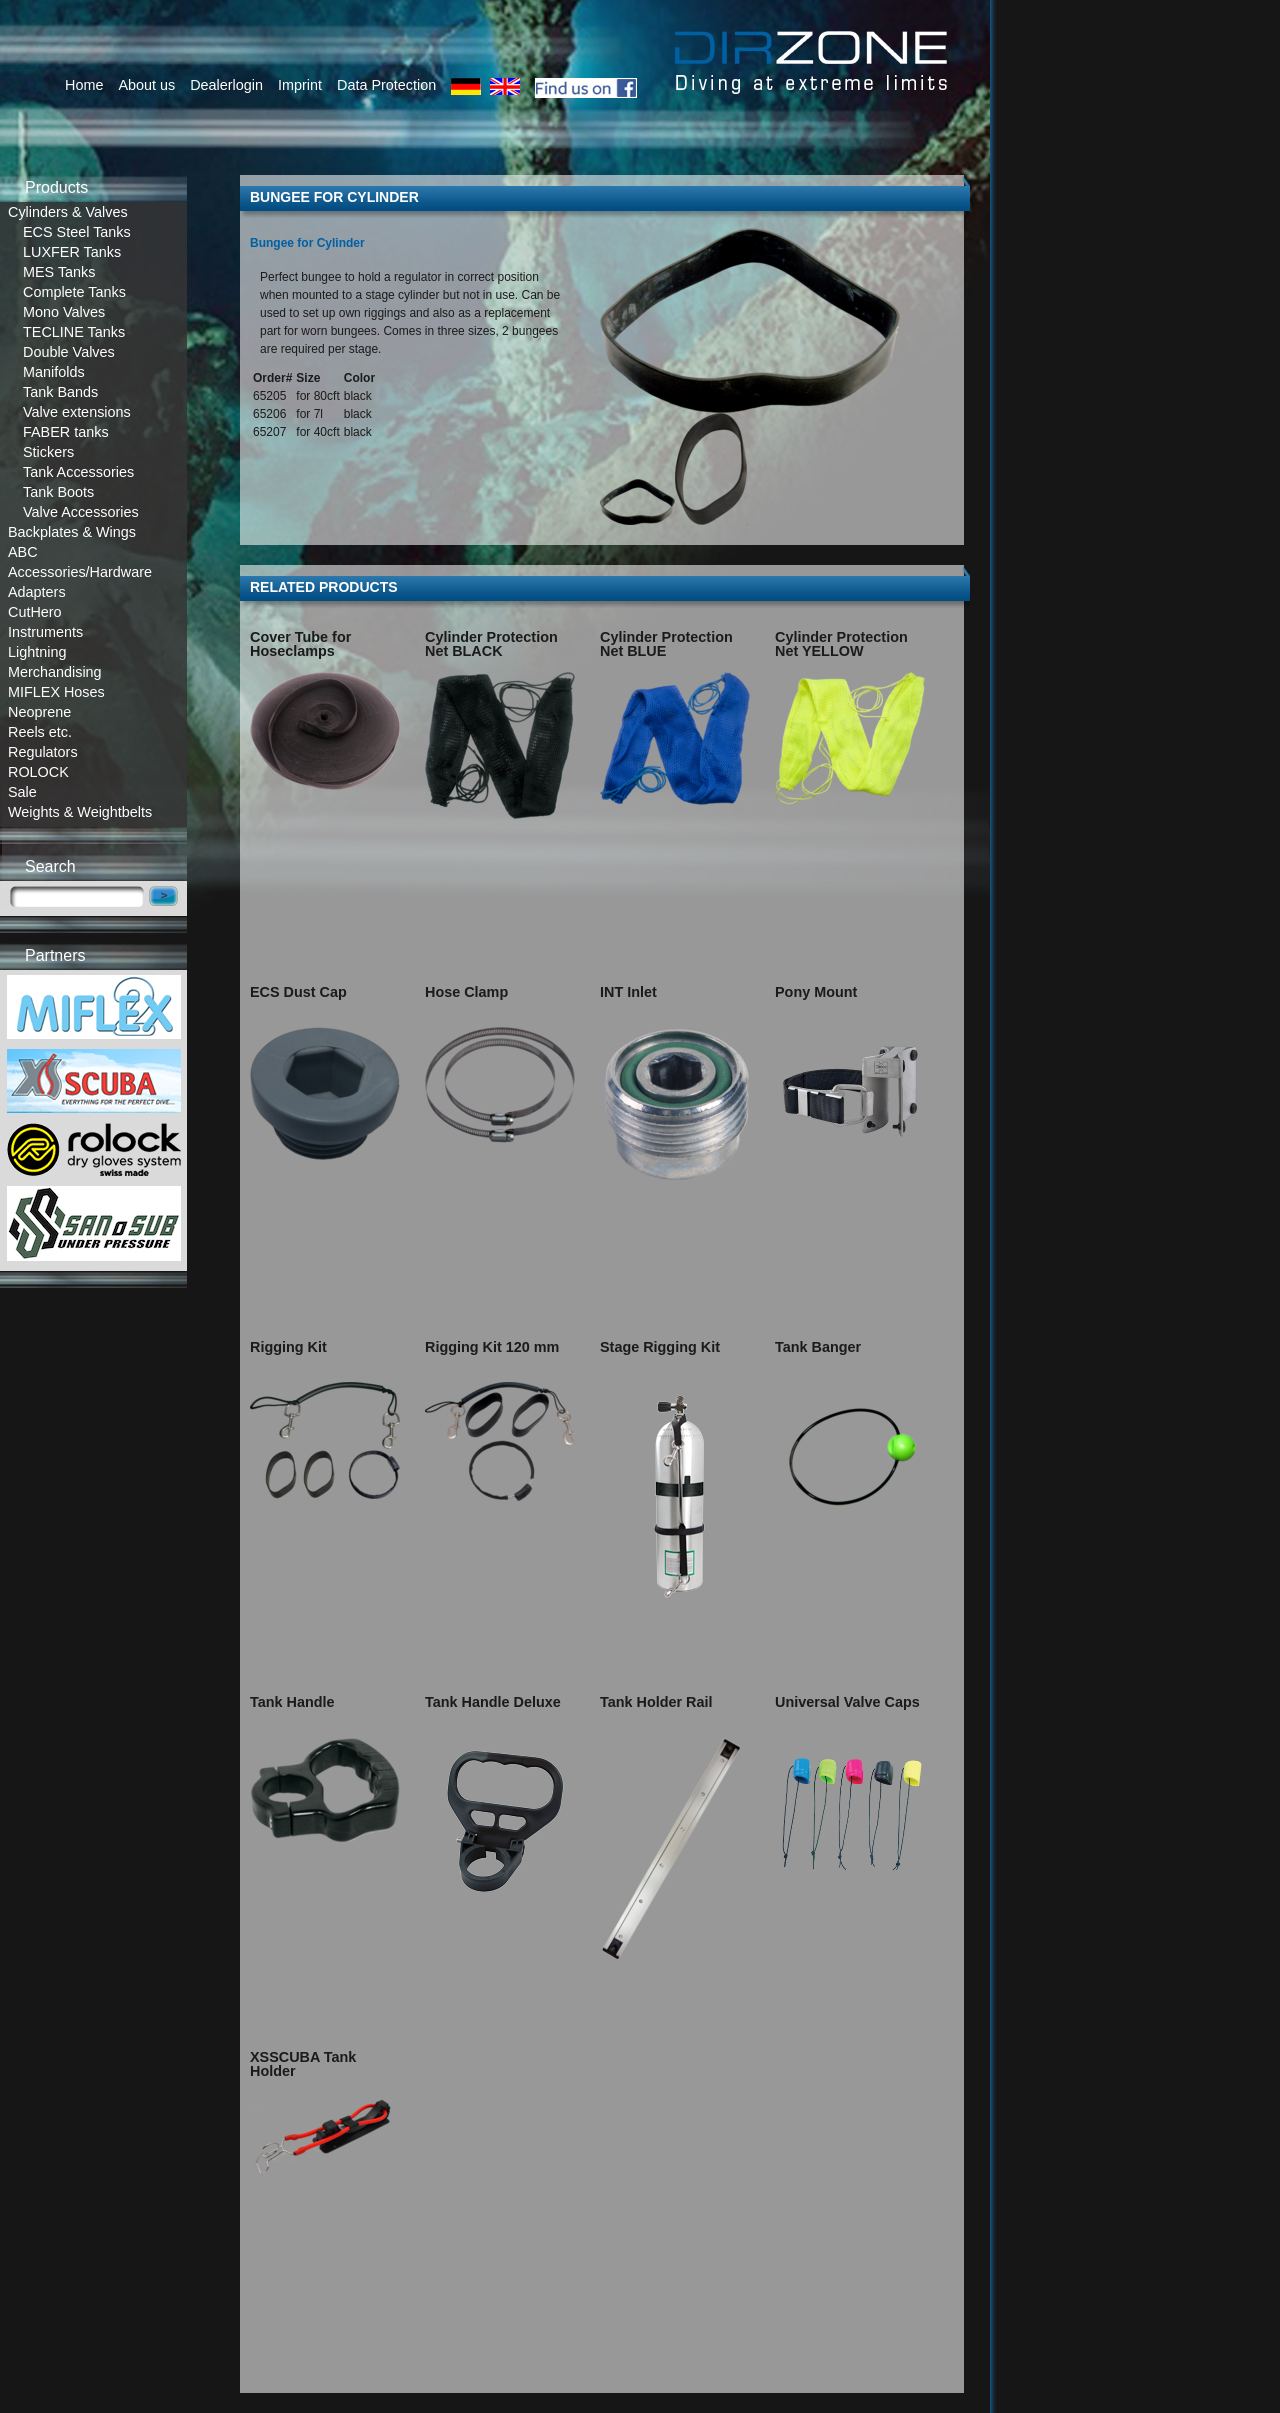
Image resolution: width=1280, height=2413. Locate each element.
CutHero (35, 612)
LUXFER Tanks (72, 252)
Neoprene (39, 712)
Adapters (37, 592)
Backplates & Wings (72, 532)
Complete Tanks (74, 292)
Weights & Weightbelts (80, 812)
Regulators (43, 752)
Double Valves (69, 352)
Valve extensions (77, 412)
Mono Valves (64, 312)
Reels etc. (40, 732)
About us (146, 85)
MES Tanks (59, 272)
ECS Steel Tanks (77, 232)
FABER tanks (66, 432)
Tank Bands (60, 392)
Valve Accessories (81, 512)
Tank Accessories (78, 472)
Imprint (300, 85)
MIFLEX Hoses (56, 692)
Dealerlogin (226, 85)
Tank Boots (58, 492)
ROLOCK (38, 772)
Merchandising (55, 672)
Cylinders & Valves (68, 212)
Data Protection (386, 85)
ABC (23, 552)
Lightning (37, 652)
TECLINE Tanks (74, 332)
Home (84, 85)
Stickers (48, 452)
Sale (22, 792)
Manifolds (54, 372)
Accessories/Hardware (80, 572)
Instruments (45, 632)
